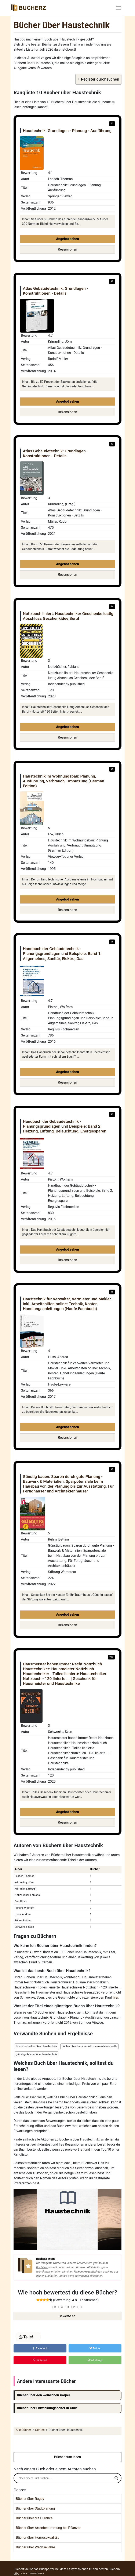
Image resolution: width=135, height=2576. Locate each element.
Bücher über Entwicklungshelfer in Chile (47, 2408)
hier (115, 1997)
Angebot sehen (67, 239)
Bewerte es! (67, 2316)
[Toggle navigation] (119, 8)
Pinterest (40, 2360)
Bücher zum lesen (67, 2457)
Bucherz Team (45, 2258)
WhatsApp (95, 2360)
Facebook (40, 2348)
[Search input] (65, 2478)
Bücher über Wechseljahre (35, 2547)
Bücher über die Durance (34, 2518)
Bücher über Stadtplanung (35, 2508)
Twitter (95, 2348)
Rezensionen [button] (67, 249)
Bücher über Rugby (30, 2499)
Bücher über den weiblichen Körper (43, 2395)
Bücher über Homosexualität (37, 2538)
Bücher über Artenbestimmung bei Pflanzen (48, 2528)
